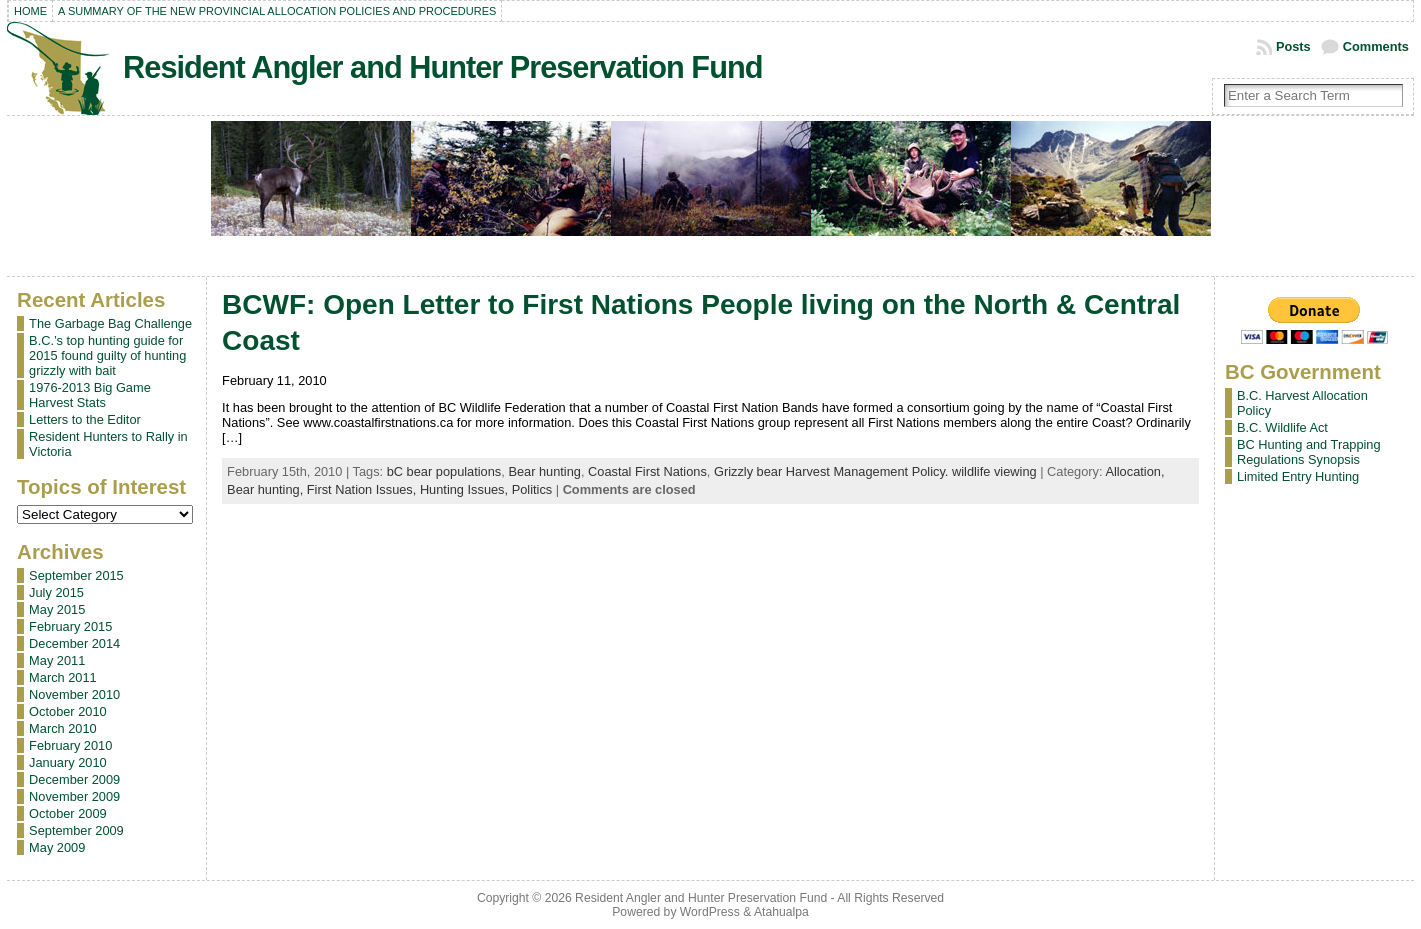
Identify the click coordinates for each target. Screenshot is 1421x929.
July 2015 (56, 592)
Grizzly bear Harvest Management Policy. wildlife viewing (875, 471)
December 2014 (74, 643)
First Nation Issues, (363, 489)
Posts (1293, 46)
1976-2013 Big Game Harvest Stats (90, 395)
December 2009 (74, 779)
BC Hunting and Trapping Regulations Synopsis (1309, 452)
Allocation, (1134, 471)
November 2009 (74, 796)
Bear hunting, (267, 489)
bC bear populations (444, 471)
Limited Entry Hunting (1298, 476)
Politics (532, 489)
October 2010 (68, 711)
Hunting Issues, (466, 489)
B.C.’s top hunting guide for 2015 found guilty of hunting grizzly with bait (107, 355)
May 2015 (57, 609)
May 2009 (57, 847)
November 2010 (74, 694)
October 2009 (68, 813)
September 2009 (76, 830)
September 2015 (76, 575)
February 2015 (70, 626)
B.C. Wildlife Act (1282, 427)
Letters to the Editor (85, 419)
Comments (1376, 46)
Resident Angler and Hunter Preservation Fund (442, 67)
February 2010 (70, 745)
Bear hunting (544, 471)
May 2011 (57, 660)
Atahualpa (781, 912)
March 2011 (63, 677)
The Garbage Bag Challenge (110, 323)
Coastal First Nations (647, 471)
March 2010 (63, 728)
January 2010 (68, 762)
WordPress (710, 912)
